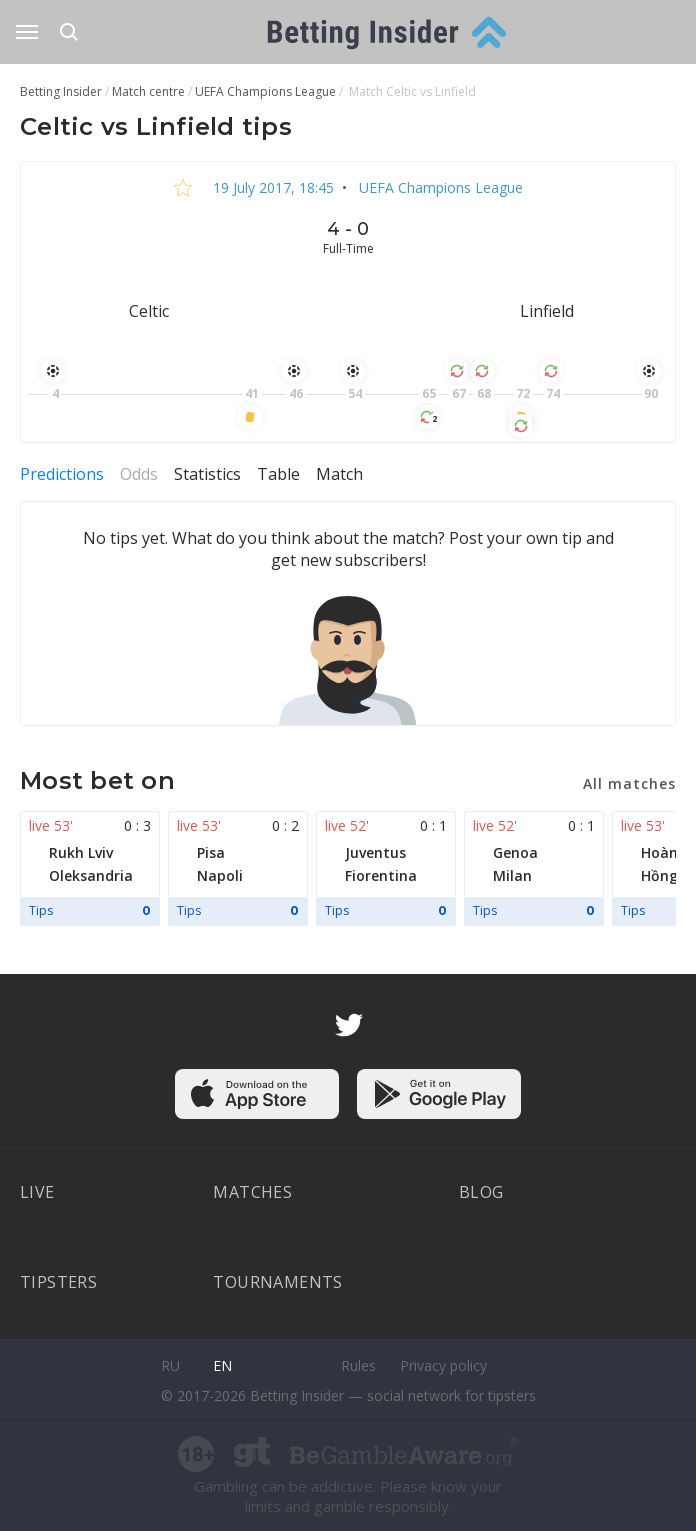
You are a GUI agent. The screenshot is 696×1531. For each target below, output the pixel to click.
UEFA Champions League (439, 187)
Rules (358, 1365)
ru (170, 1365)
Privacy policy (443, 1365)
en (222, 1365)
